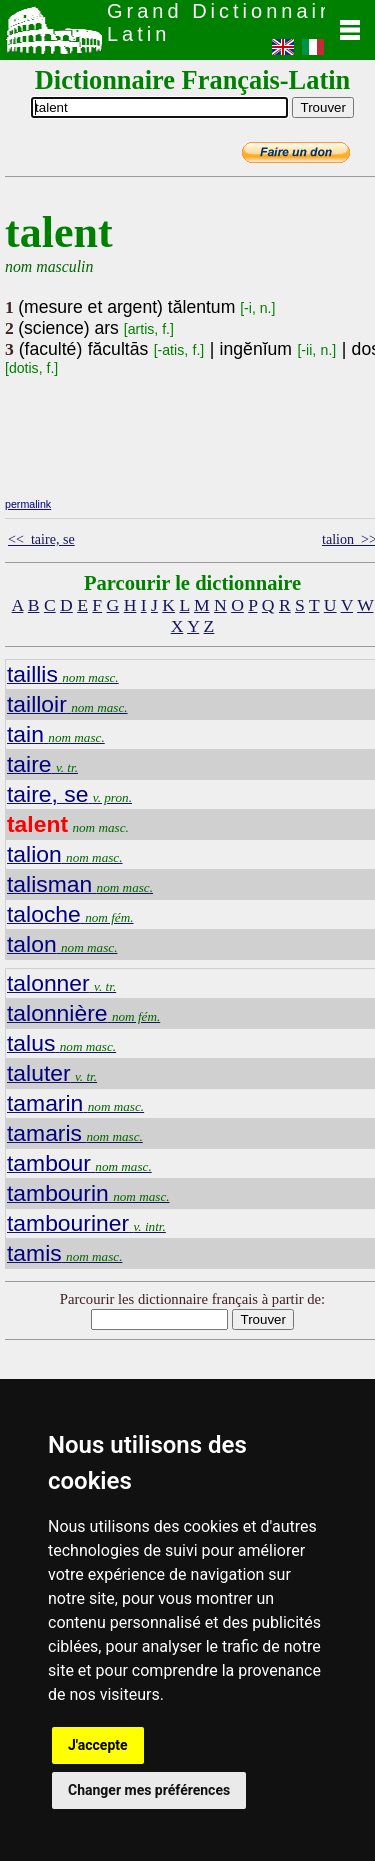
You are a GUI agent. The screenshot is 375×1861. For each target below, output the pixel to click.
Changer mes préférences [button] (149, 1790)
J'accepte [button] (98, 1745)
